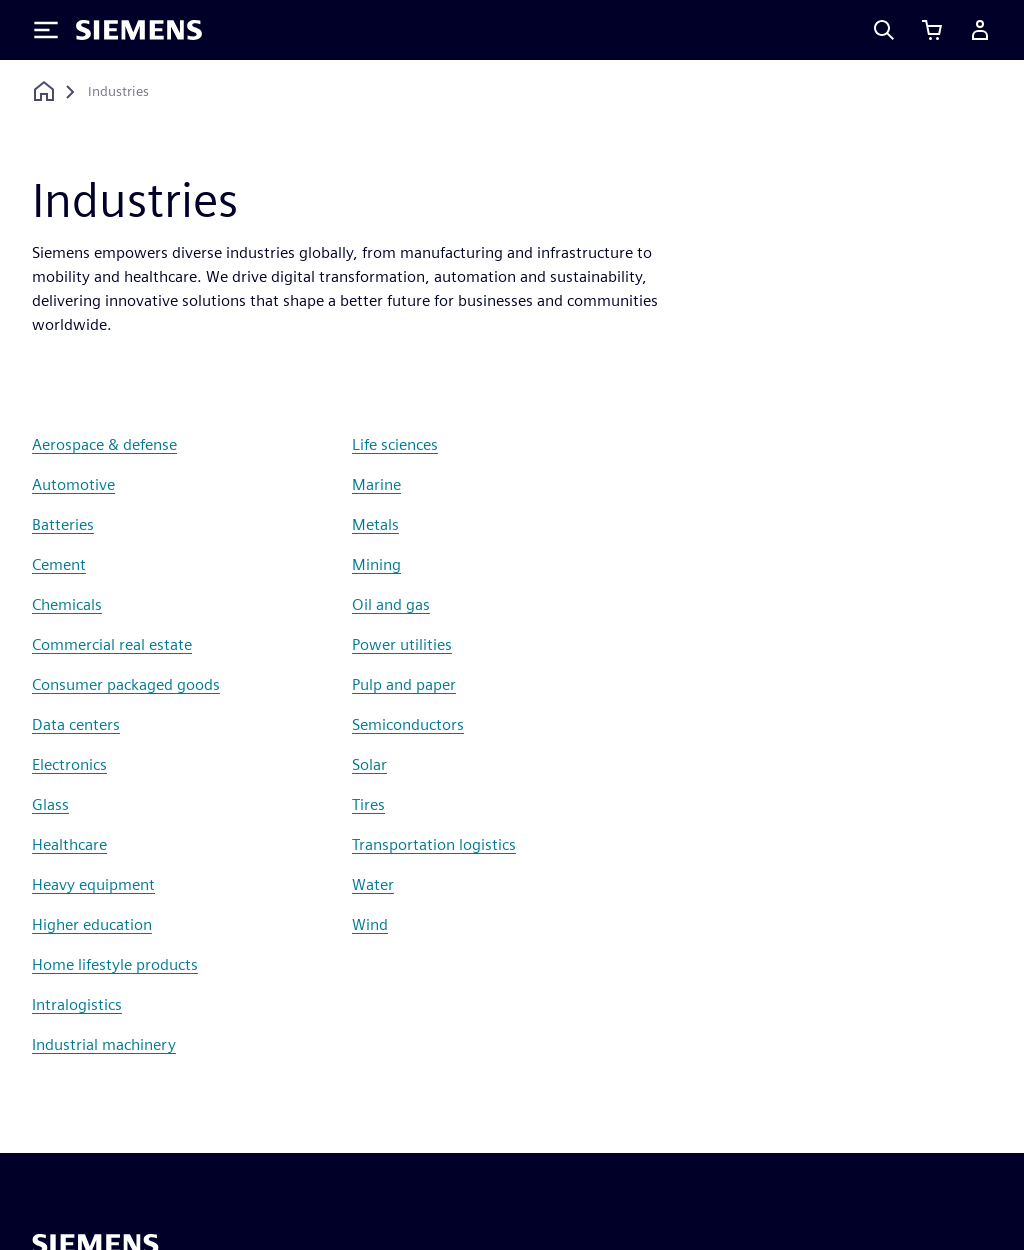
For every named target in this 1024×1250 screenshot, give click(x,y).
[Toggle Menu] (46, 30)
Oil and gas (391, 604)
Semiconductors (408, 724)
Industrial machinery (104, 1044)
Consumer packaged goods (126, 684)
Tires (368, 804)
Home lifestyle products (115, 964)
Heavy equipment (93, 884)
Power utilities (402, 644)
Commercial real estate (112, 644)
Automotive (73, 484)
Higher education (92, 924)
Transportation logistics (434, 844)
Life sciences (395, 444)
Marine (376, 484)
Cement (59, 564)
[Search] (884, 30)
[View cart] (932, 30)
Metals (375, 524)
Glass (50, 804)
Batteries (63, 524)
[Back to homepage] (44, 91)
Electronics (69, 764)
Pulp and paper (404, 684)
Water (373, 884)
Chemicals (67, 604)
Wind (370, 924)
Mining (376, 564)
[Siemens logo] (139, 30)
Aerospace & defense (104, 444)
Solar (369, 764)
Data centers (76, 724)
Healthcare (69, 844)
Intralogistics (77, 1004)
